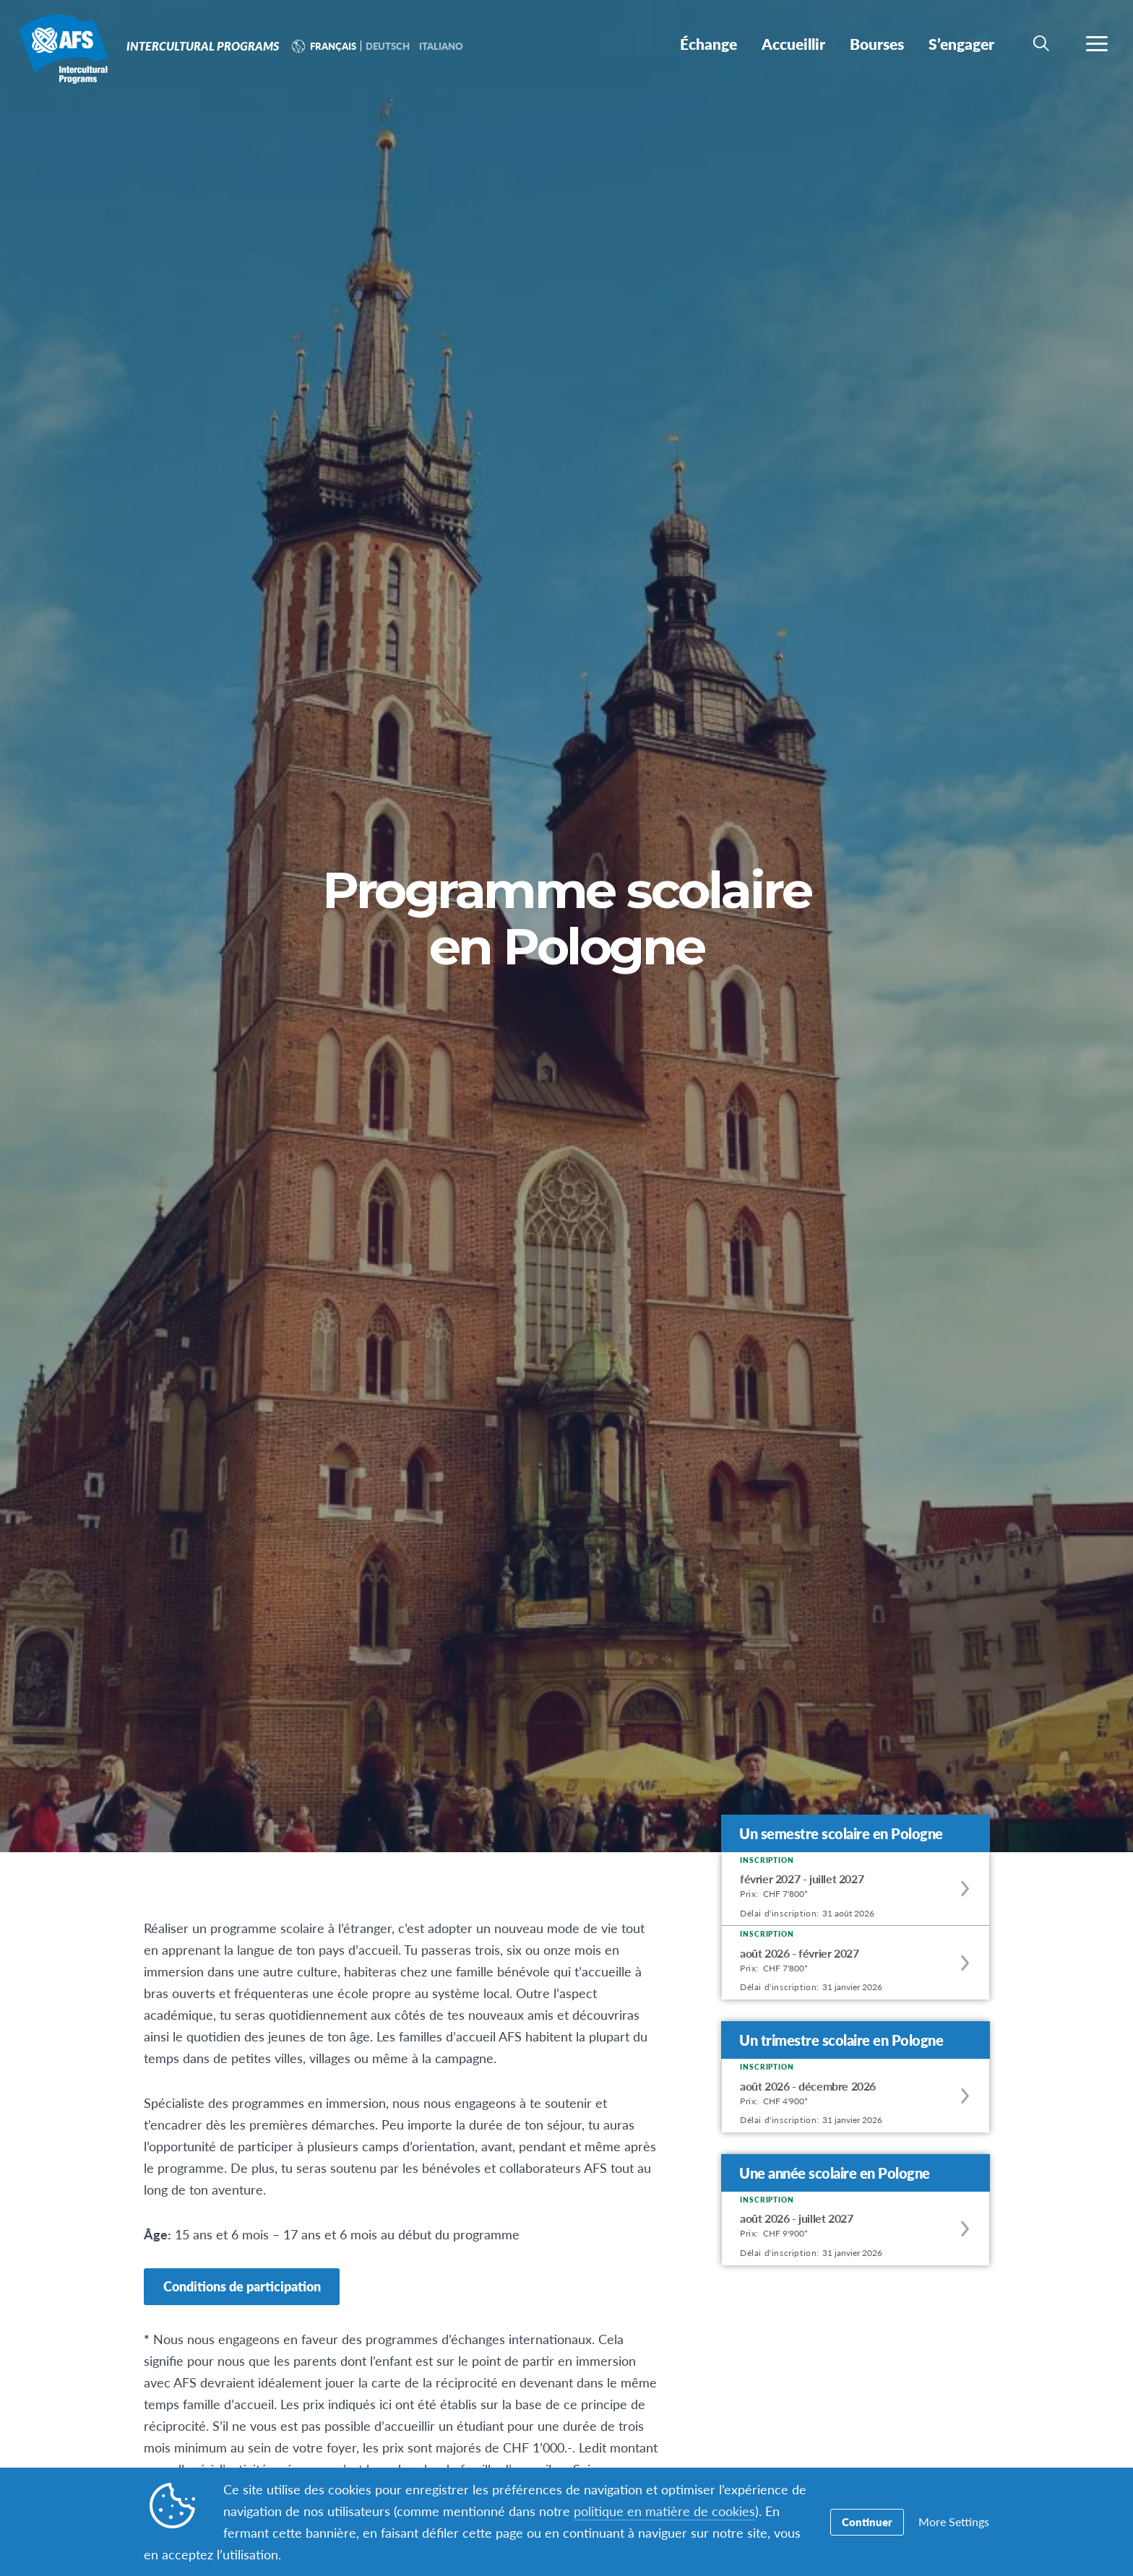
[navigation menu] (1096, 43)
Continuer (867, 2522)
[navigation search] (1041, 43)
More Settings (953, 2522)
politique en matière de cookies (664, 2511)
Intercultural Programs (63, 49)
